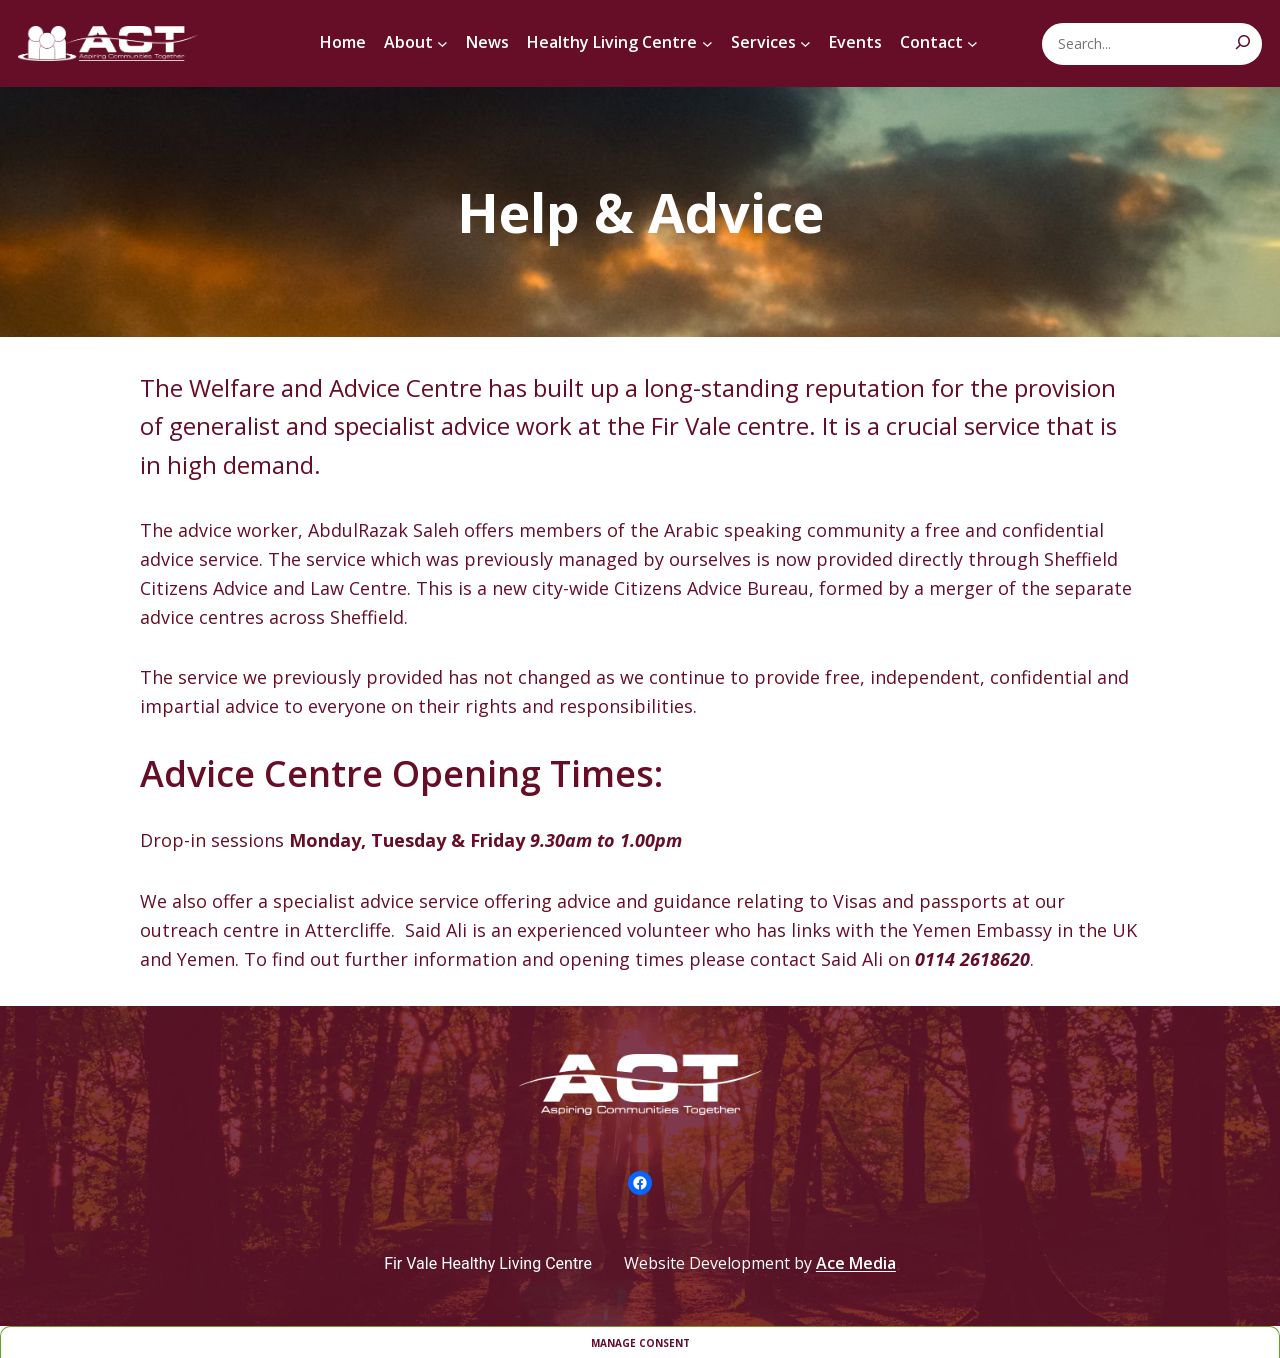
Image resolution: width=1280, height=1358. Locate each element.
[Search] (1243, 42)
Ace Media (856, 1263)
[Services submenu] (805, 43)
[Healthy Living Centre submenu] (707, 43)
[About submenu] (442, 43)
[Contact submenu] (972, 43)
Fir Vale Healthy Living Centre (488, 1263)
